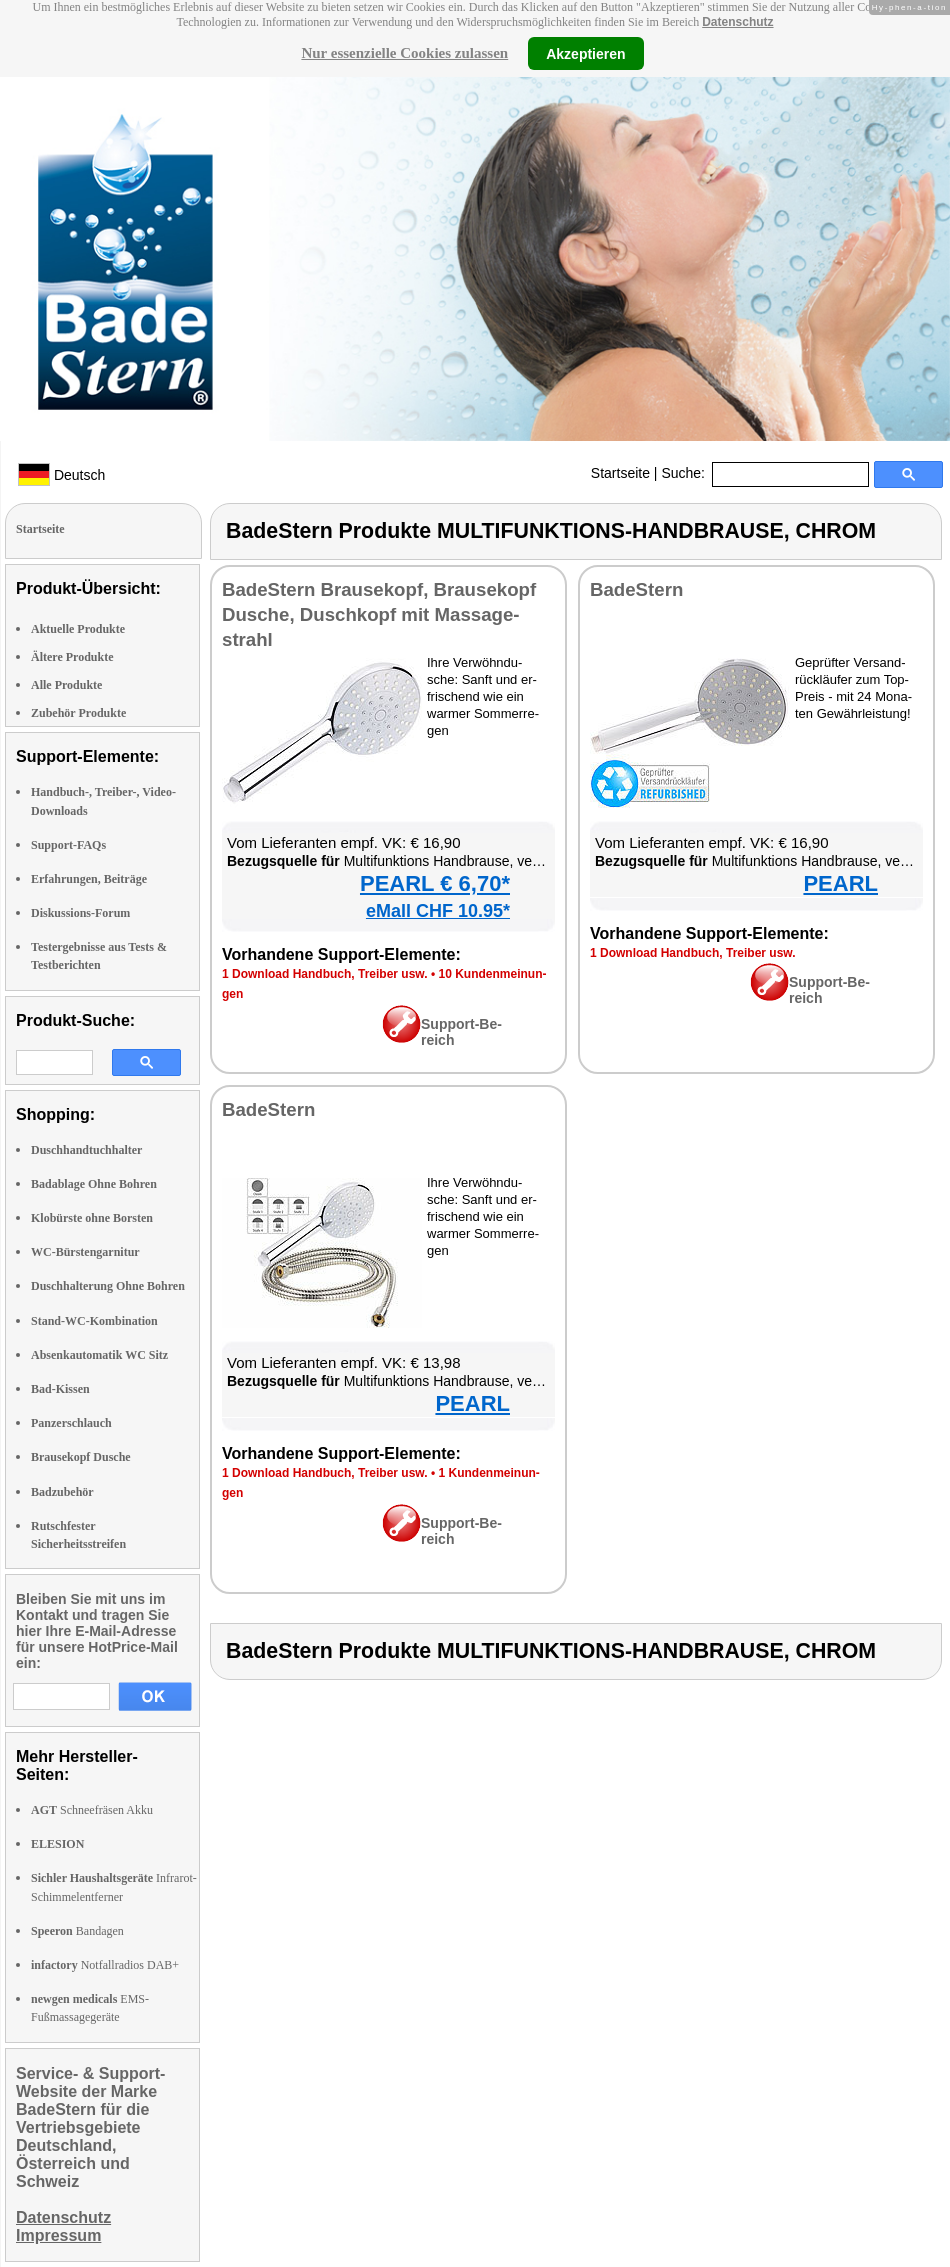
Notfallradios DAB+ (105, 1965)
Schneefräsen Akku (92, 1810)
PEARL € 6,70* (435, 883)
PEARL (840, 883)
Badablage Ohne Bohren (94, 1184)
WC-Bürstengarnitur (85, 1252)
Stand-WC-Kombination (94, 1321)
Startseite (620, 473)
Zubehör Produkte (78, 713)
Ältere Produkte (72, 657)
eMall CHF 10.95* (438, 911)
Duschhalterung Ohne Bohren (108, 1286)
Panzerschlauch (71, 1423)
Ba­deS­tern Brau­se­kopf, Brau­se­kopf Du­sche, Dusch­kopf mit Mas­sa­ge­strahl (379, 614)
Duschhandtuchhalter (86, 1150)
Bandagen (77, 1931)
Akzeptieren (585, 53)
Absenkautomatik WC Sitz (99, 1355)
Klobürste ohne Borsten (92, 1218)
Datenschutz (737, 22)
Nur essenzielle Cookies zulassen (404, 53)
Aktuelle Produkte (78, 629)
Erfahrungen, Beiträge (89, 879)
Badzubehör (62, 1492)
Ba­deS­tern (636, 589)
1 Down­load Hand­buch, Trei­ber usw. (325, 974)
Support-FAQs (68, 845)
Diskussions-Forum (80, 913)
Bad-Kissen (60, 1389)
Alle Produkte (66, 685)
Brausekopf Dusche (81, 1457)
